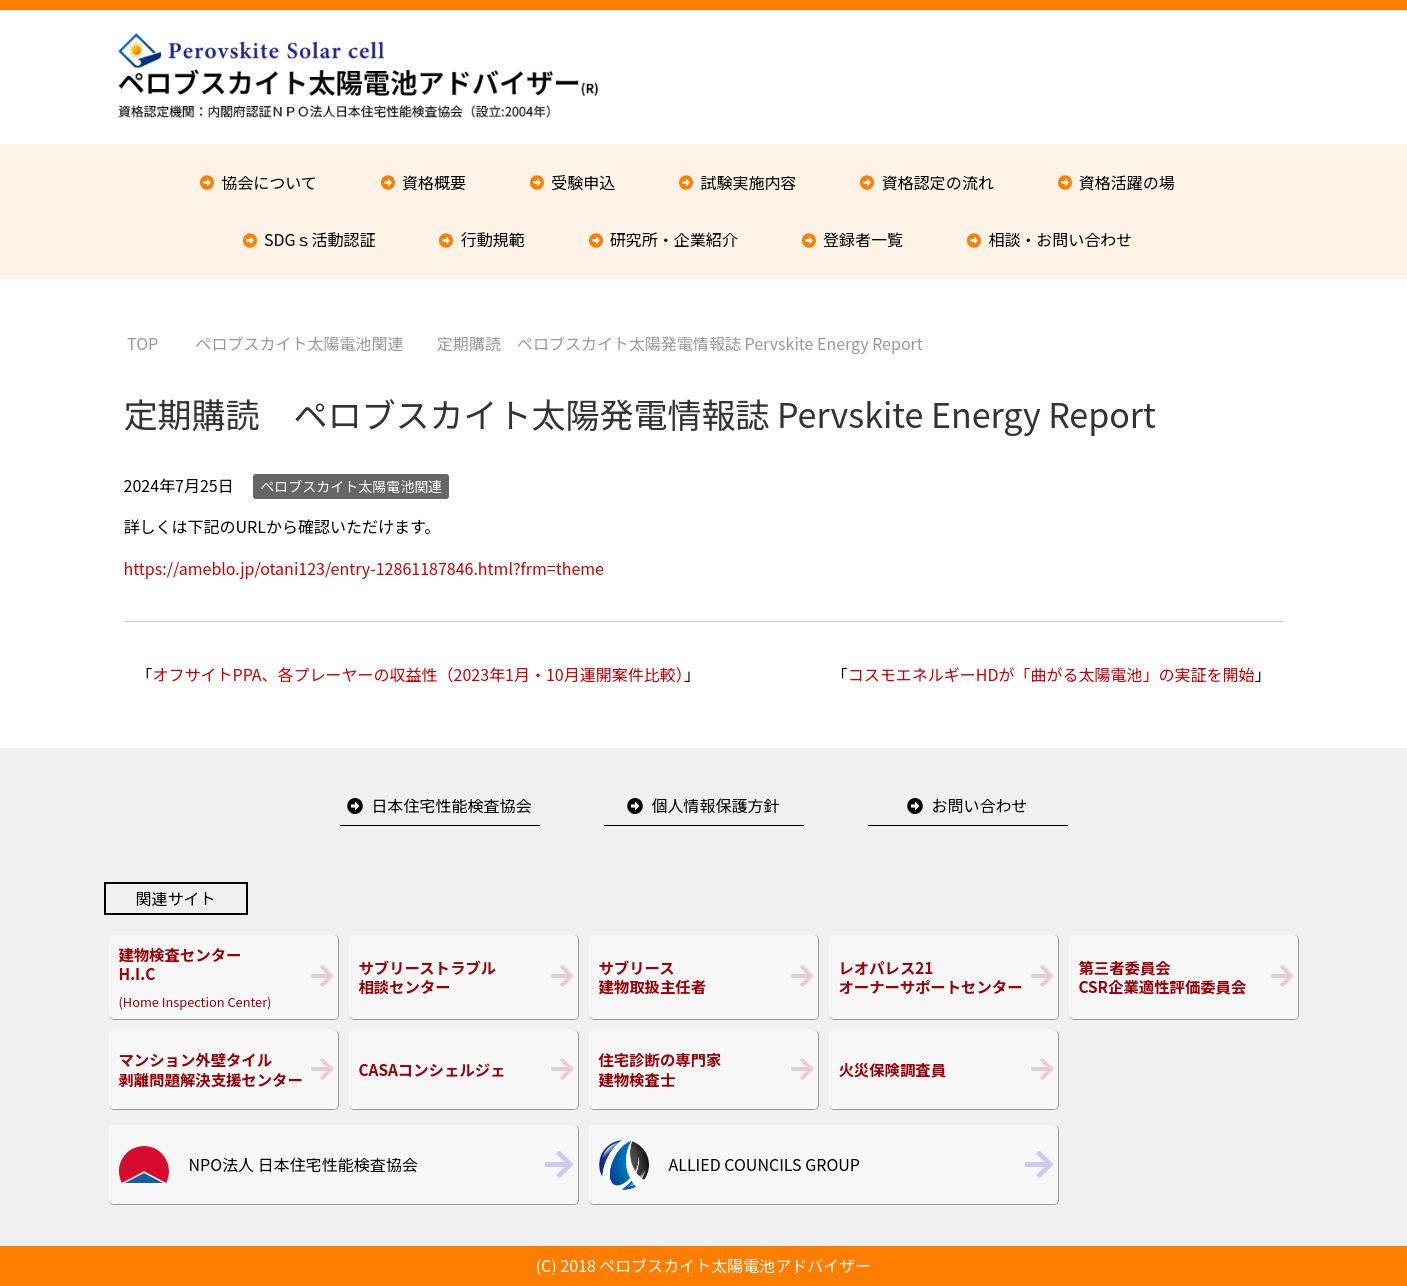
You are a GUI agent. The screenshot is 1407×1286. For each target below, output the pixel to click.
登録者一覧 (863, 239)
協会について (269, 182)
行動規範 (493, 239)
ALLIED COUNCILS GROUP (764, 1164)
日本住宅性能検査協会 (451, 805)
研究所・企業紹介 (674, 239)
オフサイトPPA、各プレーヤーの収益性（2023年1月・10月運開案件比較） (418, 674)
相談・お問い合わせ (1060, 239)
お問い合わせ (979, 805)
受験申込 (583, 182)
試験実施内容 (748, 182)
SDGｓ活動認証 (320, 239)
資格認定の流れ (938, 182)
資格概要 (434, 182)
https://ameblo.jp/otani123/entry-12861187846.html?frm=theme (364, 568)
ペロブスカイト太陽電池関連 (351, 486)
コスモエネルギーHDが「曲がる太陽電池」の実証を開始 (1051, 674)
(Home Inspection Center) (223, 977)
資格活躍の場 (1127, 182)
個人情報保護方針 (715, 805)
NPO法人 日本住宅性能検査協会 (303, 1164)
